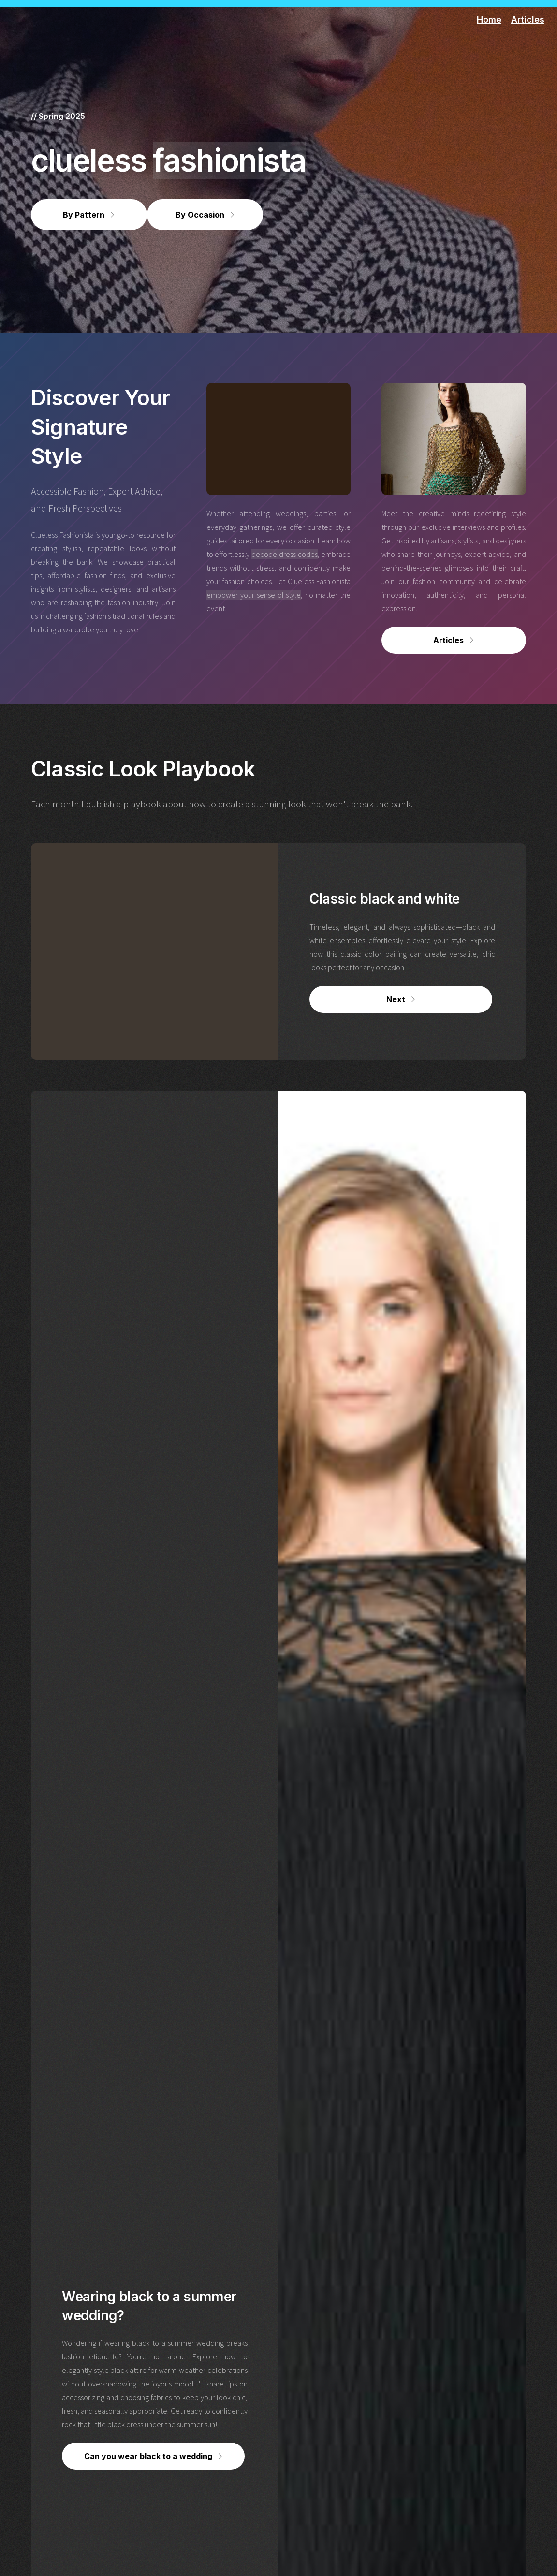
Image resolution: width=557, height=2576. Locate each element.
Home (489, 20)
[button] (89, 214)
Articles (527, 20)
